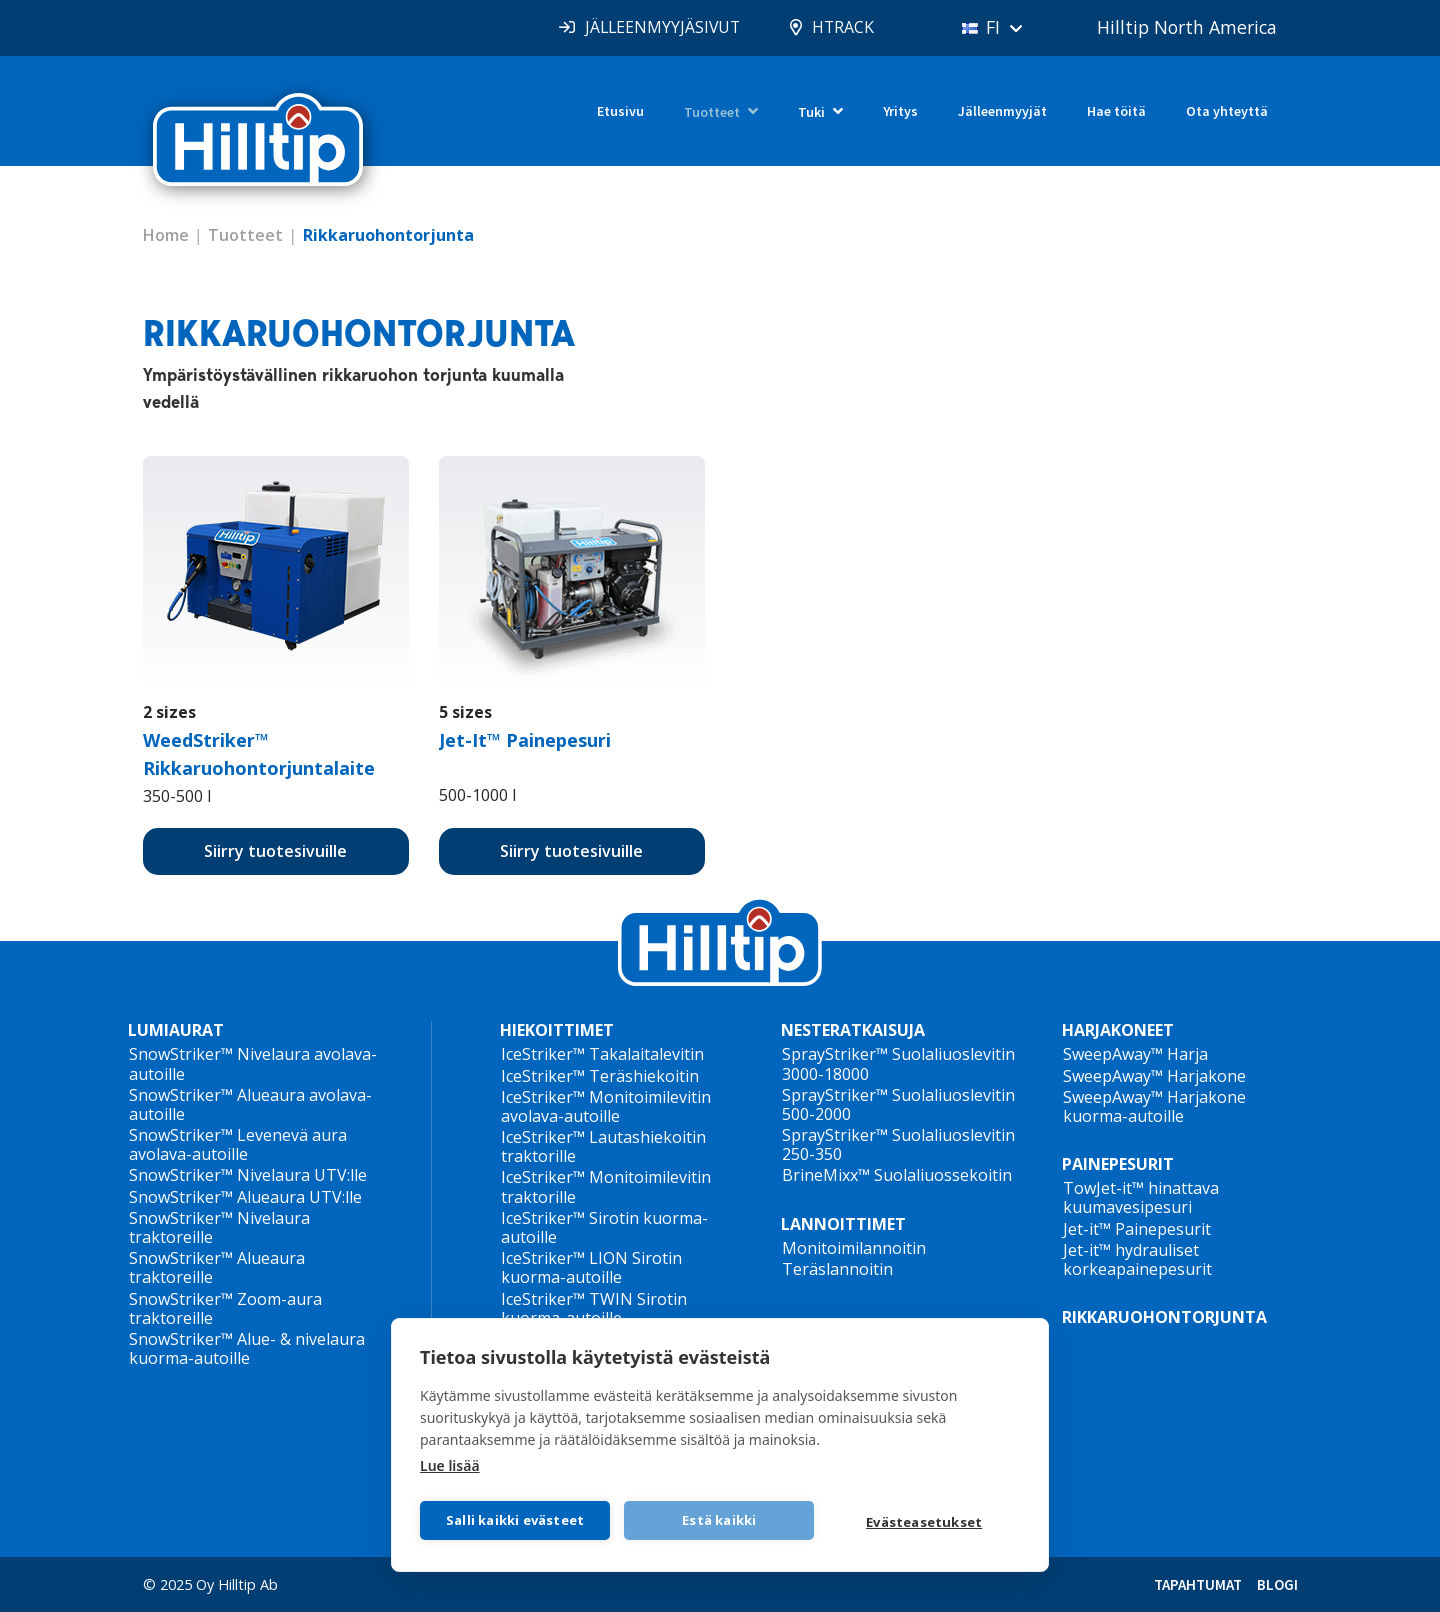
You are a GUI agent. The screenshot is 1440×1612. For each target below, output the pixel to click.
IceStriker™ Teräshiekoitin (600, 1076)
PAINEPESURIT (1118, 1164)
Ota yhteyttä (1227, 111)
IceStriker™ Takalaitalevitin (602, 1054)
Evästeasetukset (925, 1522)
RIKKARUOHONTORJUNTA (1164, 1317)
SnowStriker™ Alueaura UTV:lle (245, 1197)
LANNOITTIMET (843, 1224)
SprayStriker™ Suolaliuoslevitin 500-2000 (898, 1104)
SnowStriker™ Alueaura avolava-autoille (250, 1104)
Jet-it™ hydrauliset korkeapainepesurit (1137, 1259)
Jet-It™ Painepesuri (525, 740)
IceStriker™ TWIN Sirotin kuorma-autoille (594, 1308)
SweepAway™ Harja (1135, 1054)
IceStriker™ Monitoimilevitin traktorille (606, 1186)
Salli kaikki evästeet (515, 1520)
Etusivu (620, 111)
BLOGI (1277, 1584)
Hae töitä (1116, 111)
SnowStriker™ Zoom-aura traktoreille (225, 1308)
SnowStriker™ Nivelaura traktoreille (219, 1227)
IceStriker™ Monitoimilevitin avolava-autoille (606, 1106)
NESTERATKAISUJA (853, 1030)
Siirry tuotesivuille (275, 851)
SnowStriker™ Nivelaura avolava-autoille (253, 1063)
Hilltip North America (1185, 27)
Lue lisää (450, 1464)
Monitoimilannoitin (854, 1248)
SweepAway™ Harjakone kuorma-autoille (1154, 1106)
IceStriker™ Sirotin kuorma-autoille (604, 1227)
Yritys (900, 111)
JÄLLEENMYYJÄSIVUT (650, 27)
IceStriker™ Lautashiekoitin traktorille (603, 1146)
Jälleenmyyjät (1002, 111)
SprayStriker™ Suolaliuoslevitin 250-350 (898, 1144)
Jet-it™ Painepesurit (1137, 1229)
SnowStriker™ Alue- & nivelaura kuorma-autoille (247, 1348)
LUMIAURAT (176, 1030)
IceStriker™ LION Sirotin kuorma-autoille (591, 1267)
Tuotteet (712, 112)
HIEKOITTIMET (557, 1030)
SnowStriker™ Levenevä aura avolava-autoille (238, 1144)
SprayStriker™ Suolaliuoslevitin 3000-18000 (898, 1063)
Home (166, 235)
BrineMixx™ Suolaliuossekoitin (897, 1175)
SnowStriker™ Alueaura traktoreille (217, 1267)
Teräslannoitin (837, 1269)
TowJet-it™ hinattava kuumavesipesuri (1141, 1197)
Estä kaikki (720, 1520)
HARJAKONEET (1118, 1030)
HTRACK (833, 27)
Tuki (811, 112)
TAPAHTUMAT (1198, 1584)
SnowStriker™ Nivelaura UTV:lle (248, 1175)
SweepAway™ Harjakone (1154, 1076)
